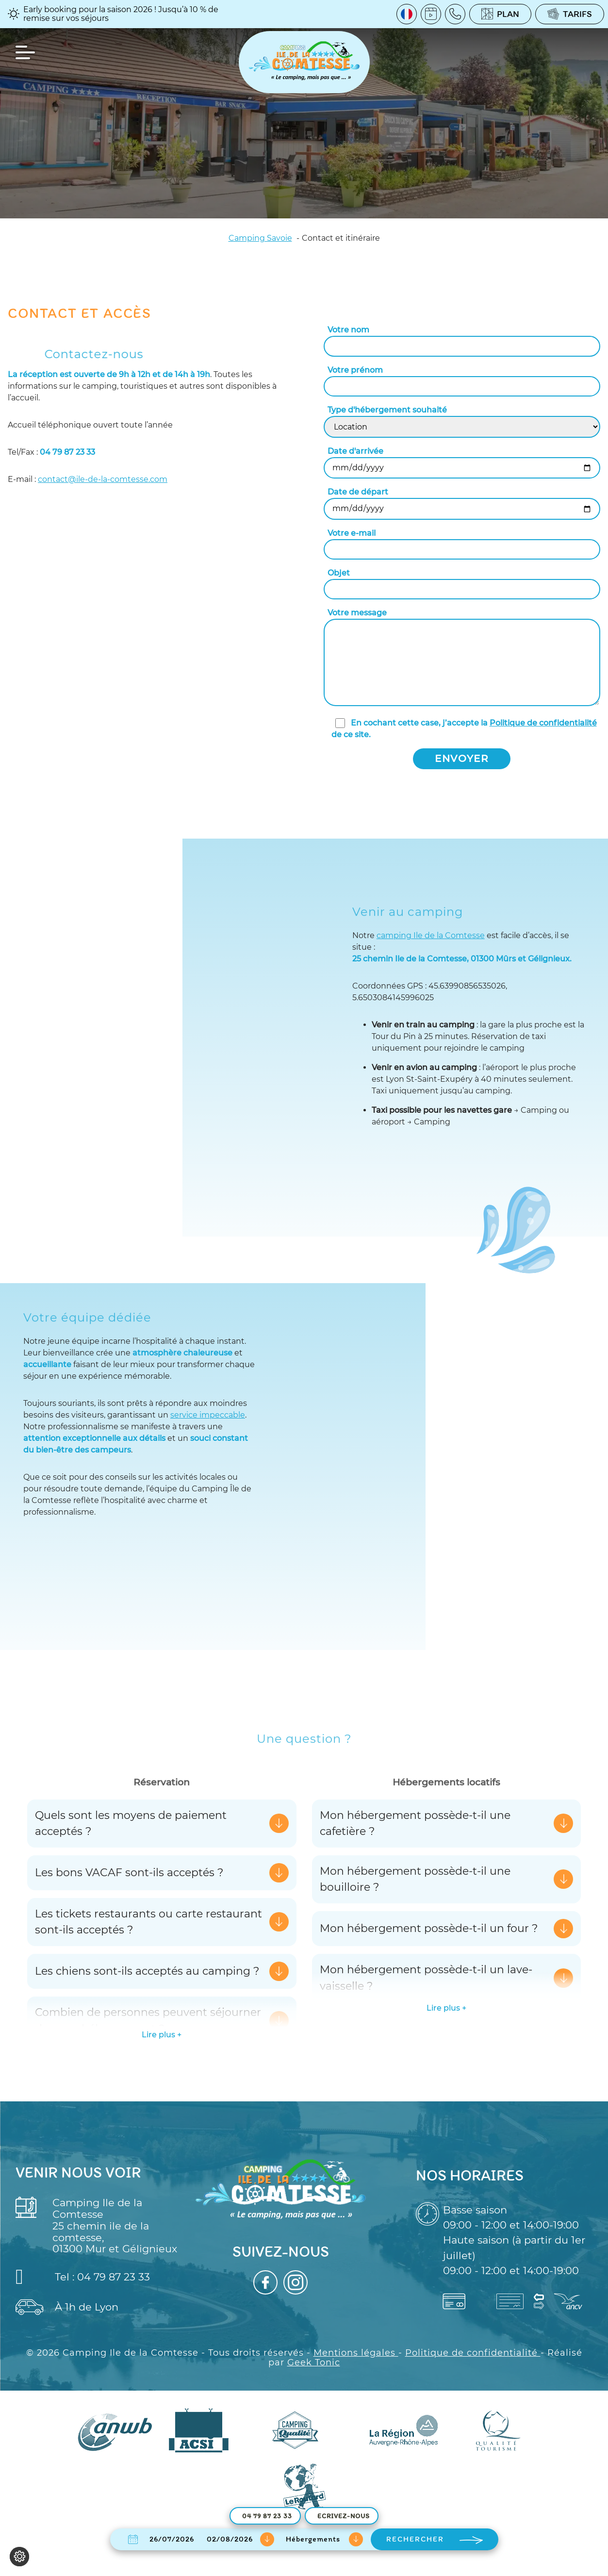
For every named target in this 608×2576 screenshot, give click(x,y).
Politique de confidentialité (543, 722)
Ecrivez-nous (343, 2515)
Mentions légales (355, 2352)
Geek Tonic (313, 2362)
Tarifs (569, 14)
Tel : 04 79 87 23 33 (83, 2276)
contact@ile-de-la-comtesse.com (102, 479)
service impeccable (207, 1415)
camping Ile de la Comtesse (431, 935)
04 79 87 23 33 (267, 2515)
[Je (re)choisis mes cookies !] (19, 2556)
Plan (500, 14)
